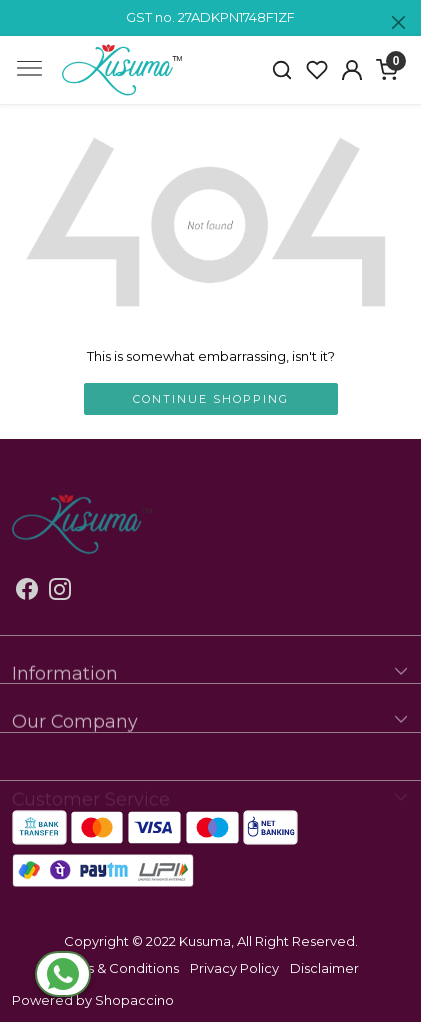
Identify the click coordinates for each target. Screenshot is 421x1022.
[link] (282, 70)
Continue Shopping (211, 399)
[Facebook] (27, 593)
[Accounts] (351, 70)
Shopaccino (134, 1000)
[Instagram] (60, 593)
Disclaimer (324, 968)
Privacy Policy (234, 968)
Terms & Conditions (117, 968)
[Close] (398, 22)
